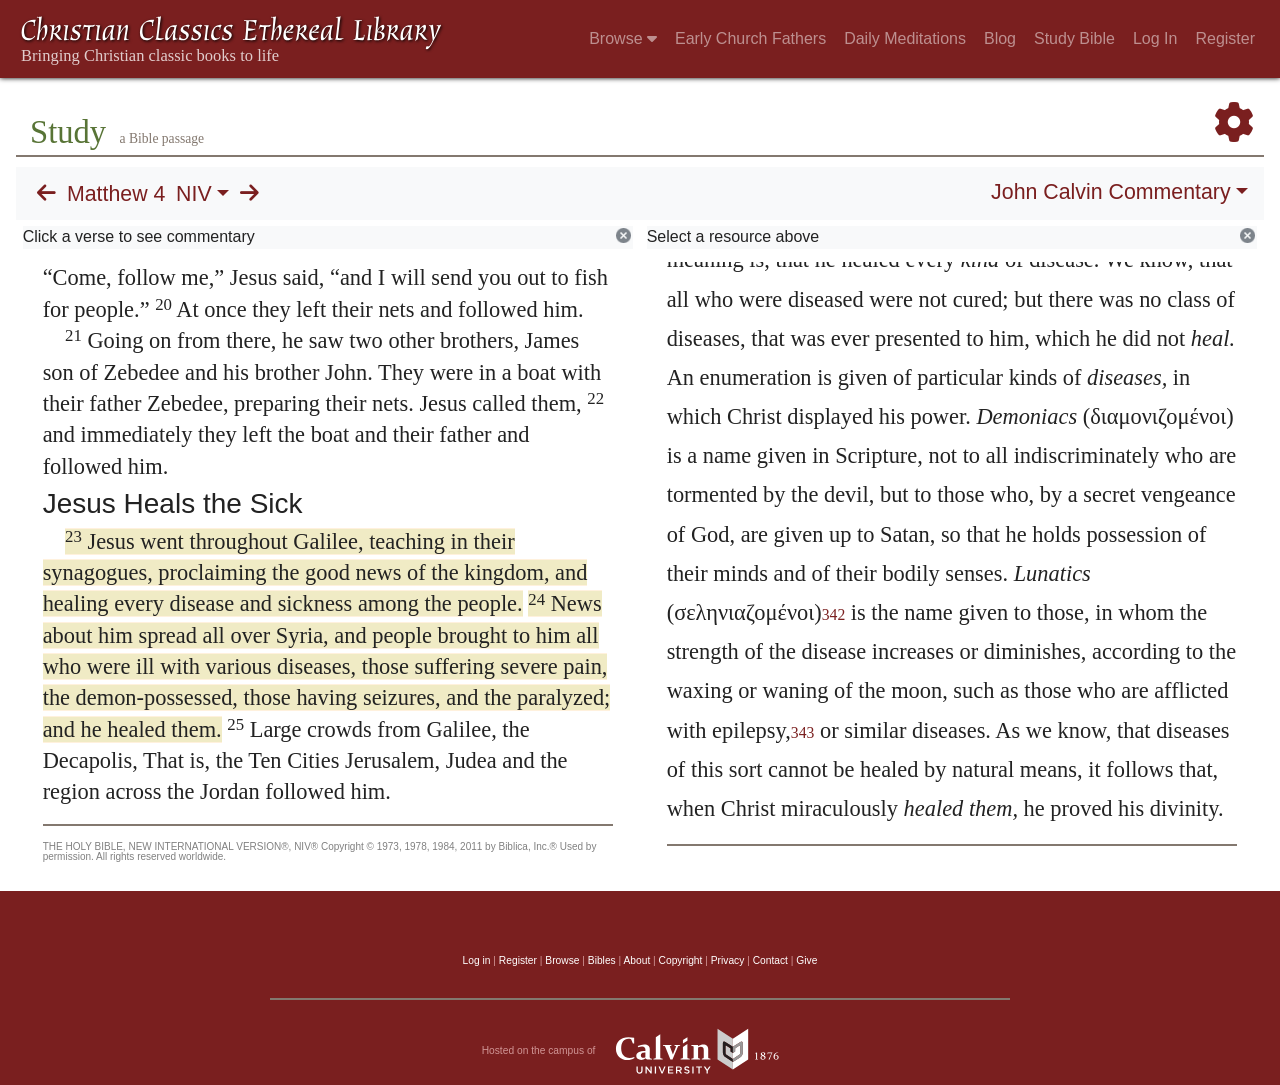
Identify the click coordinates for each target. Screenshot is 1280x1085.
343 (803, 732)
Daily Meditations (905, 38)
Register (1225, 38)
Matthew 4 (116, 194)
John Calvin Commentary (1110, 192)
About (636, 960)
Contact (770, 960)
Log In (1155, 38)
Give (806, 960)
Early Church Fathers (750, 38)
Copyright (681, 960)
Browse (623, 38)
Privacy (728, 960)
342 (834, 614)
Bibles (602, 960)
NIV (194, 194)
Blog (1000, 38)
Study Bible (1074, 38)
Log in (477, 960)
